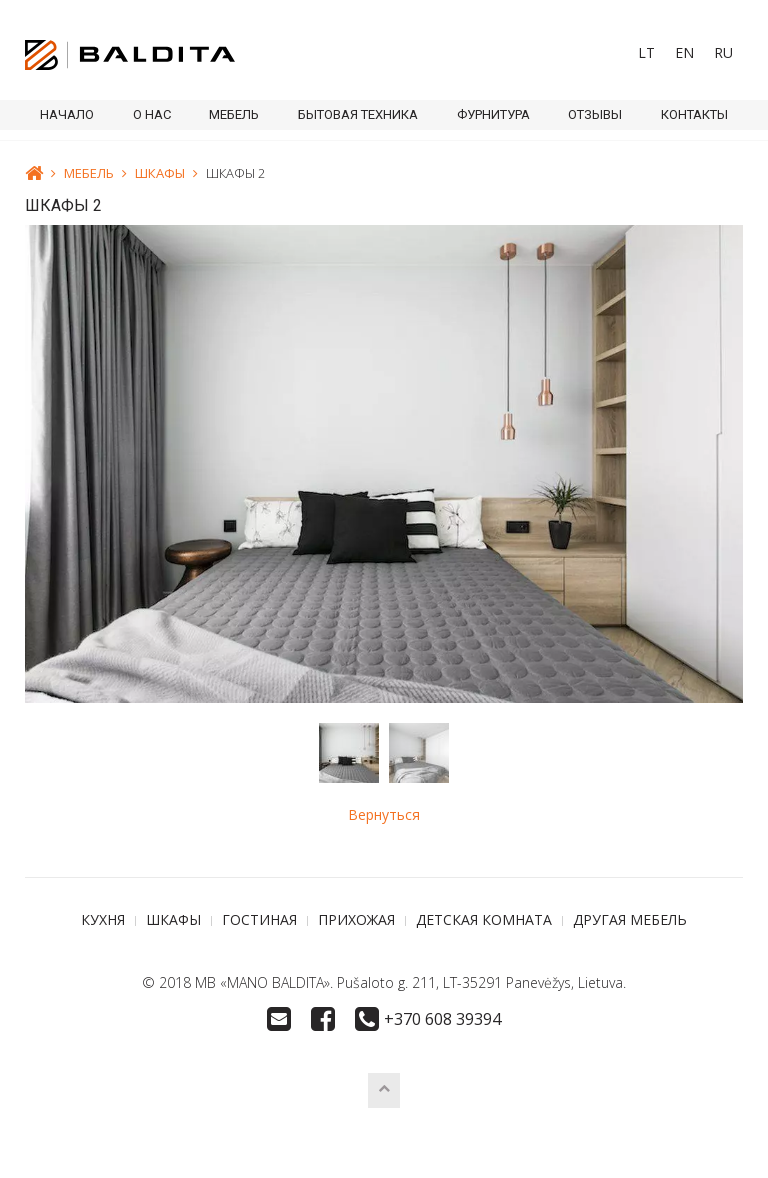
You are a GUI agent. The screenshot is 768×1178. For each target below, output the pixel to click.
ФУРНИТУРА (493, 114)
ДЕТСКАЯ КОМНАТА (484, 919)
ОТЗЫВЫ (595, 114)
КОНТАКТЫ (694, 114)
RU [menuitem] (723, 52)
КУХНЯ (103, 919)
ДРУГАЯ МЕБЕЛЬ (630, 919)
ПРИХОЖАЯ (356, 919)
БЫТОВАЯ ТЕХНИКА (358, 114)
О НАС (152, 114)
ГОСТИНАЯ (259, 919)
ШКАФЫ (160, 173)
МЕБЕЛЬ (234, 114)
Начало (67, 114)
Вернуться (384, 814)
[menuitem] (646, 53)
